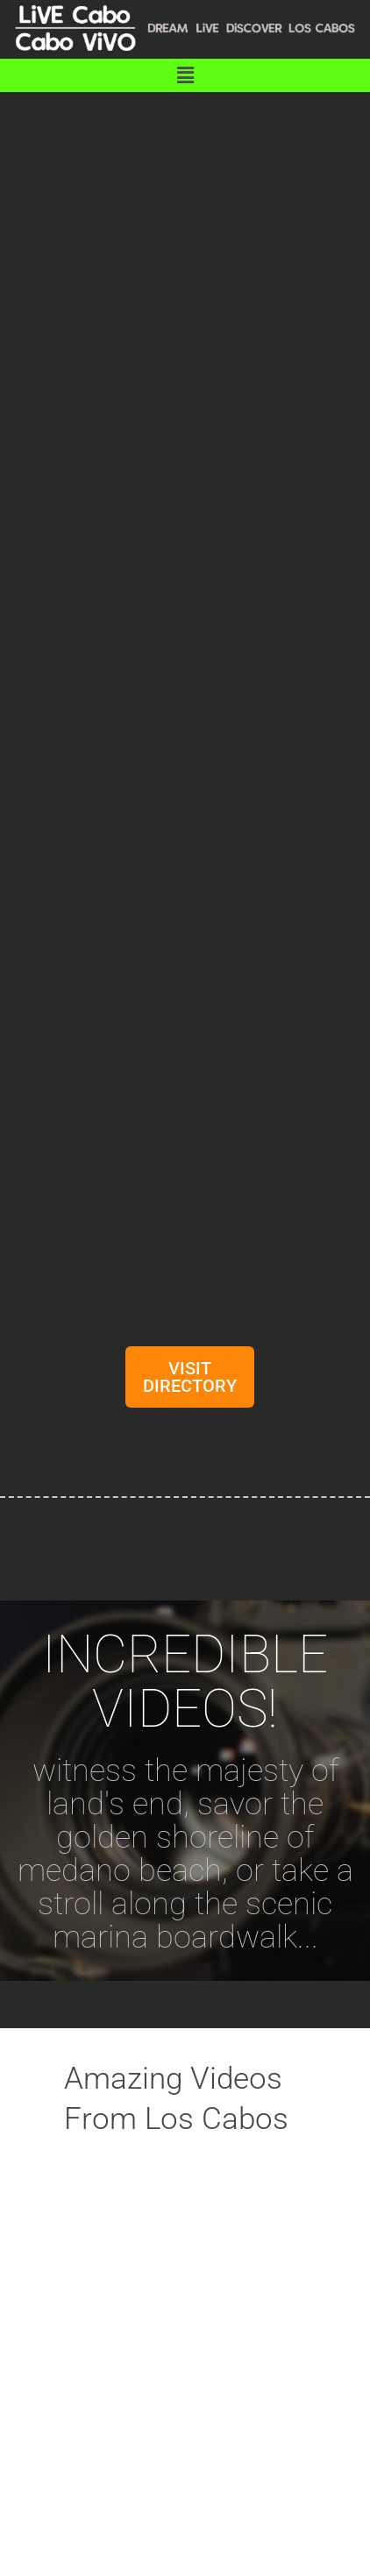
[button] (185, 75)
